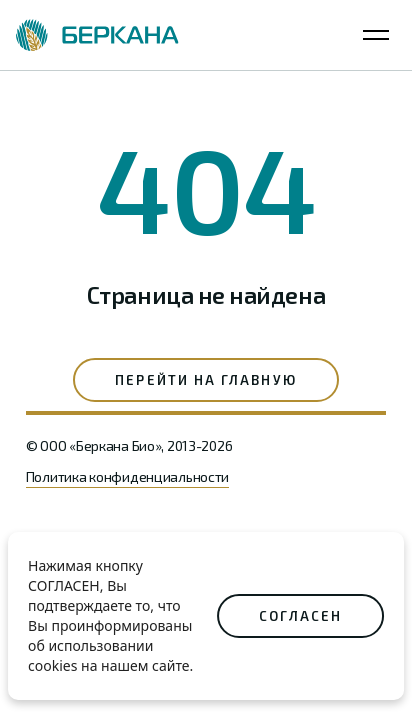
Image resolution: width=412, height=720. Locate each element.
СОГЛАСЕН (300, 616)
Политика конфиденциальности (127, 476)
